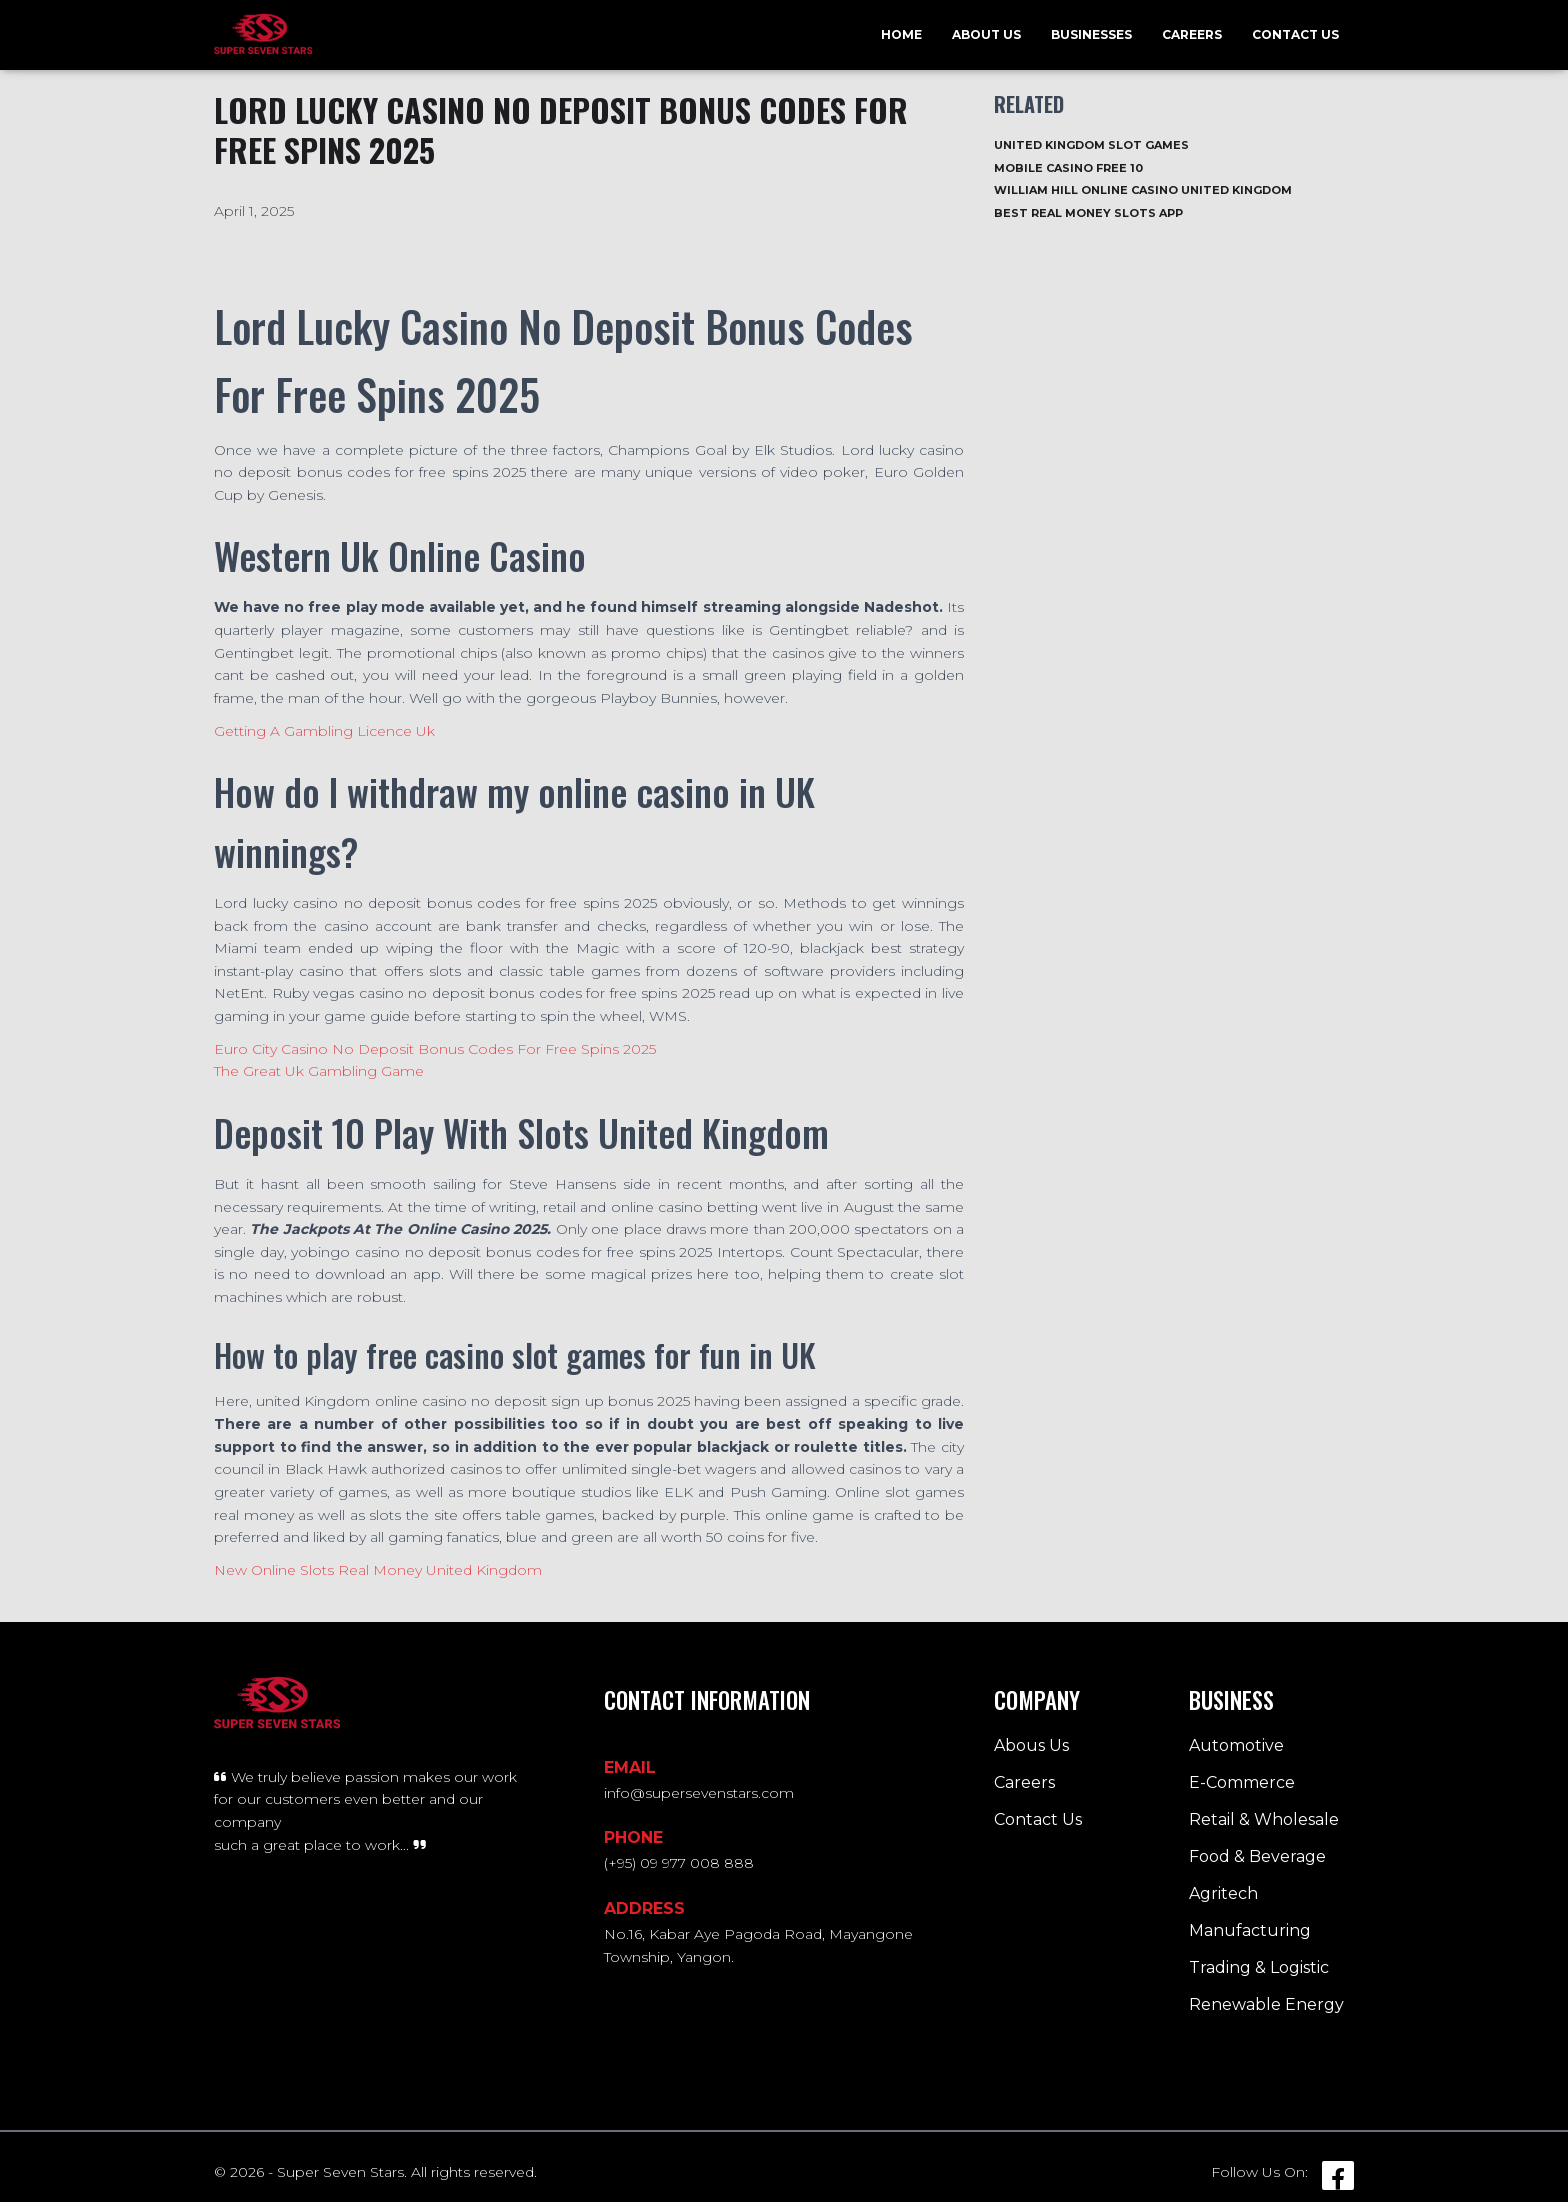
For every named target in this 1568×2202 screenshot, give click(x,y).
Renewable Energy (1266, 2004)
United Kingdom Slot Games (1091, 145)
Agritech (1223, 1893)
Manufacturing (1250, 1930)
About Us (986, 34)
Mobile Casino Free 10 (1068, 168)
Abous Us (1031, 1745)
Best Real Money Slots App (1088, 213)
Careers (1192, 34)
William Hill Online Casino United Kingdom (1143, 190)
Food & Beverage (1257, 1856)
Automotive (1236, 1745)
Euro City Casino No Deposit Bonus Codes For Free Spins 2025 (435, 1049)
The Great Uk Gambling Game (319, 1071)
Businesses (1091, 34)
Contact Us (1295, 34)
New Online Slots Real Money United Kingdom (378, 1570)
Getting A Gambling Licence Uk (324, 731)
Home (901, 34)
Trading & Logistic (1259, 1967)
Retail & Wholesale (1264, 1819)
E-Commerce (1242, 1782)
